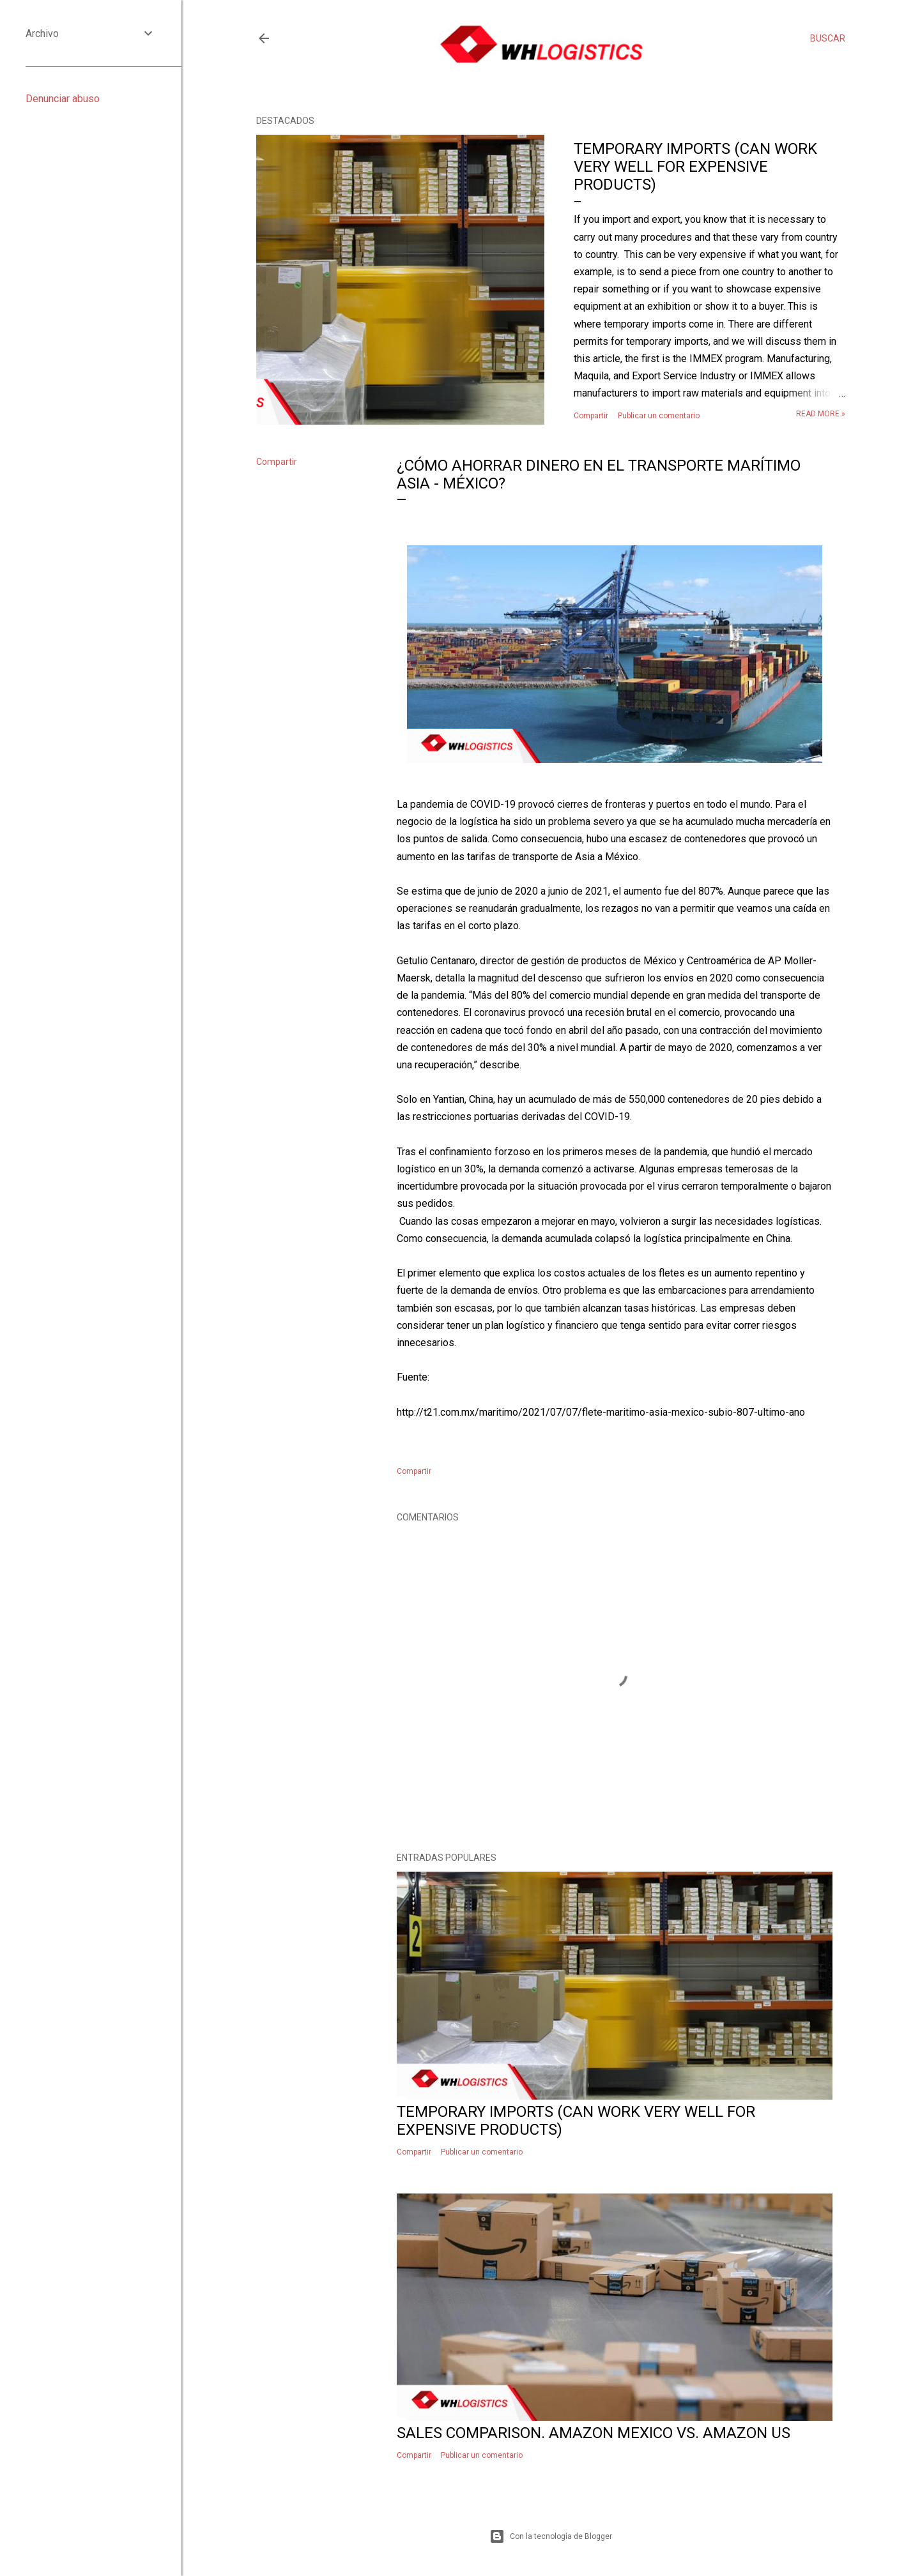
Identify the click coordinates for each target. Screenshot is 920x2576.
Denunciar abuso (63, 99)
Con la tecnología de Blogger (550, 2536)
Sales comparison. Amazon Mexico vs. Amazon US (593, 2433)
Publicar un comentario (659, 415)
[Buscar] (827, 38)
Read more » (820, 413)
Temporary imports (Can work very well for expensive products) (695, 166)
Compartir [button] (591, 415)
